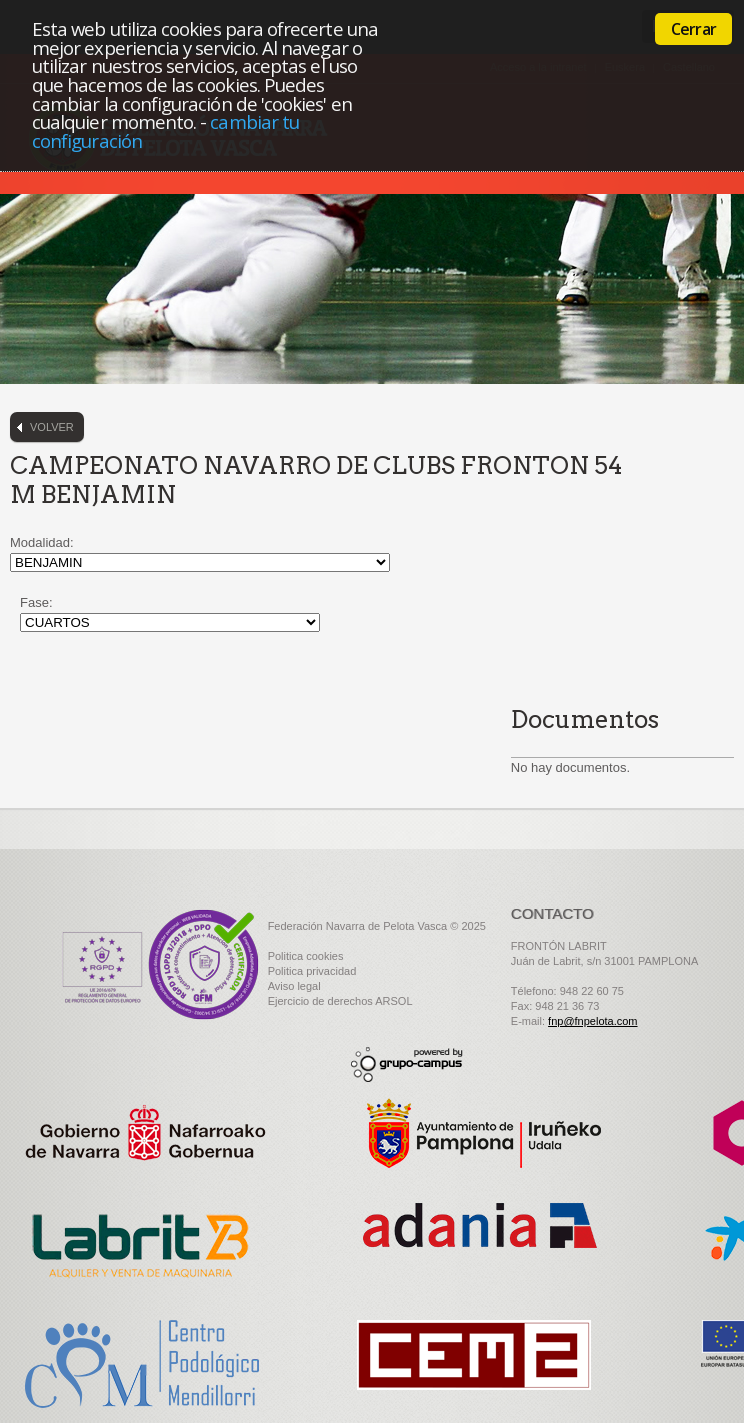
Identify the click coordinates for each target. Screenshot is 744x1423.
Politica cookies (306, 956)
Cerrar (693, 29)
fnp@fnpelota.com (592, 1021)
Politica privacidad (312, 971)
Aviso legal (294, 986)
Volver (52, 427)
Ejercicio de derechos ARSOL (340, 1001)
